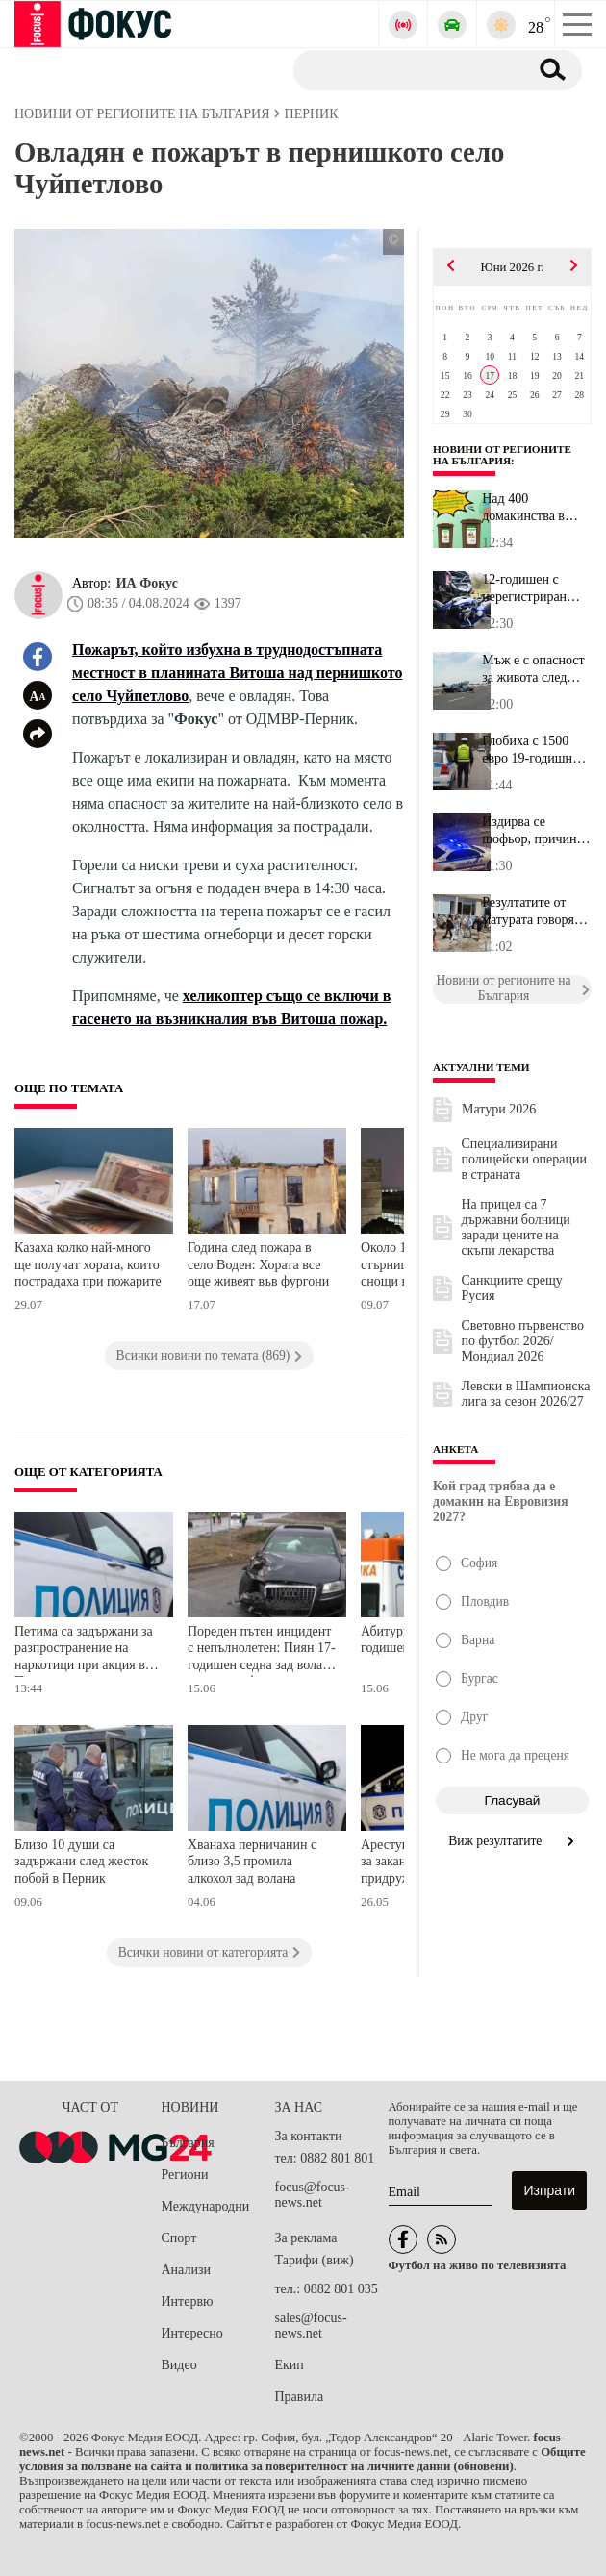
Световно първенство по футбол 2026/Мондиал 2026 (523, 1340)
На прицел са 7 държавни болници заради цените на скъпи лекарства (516, 1227)
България (188, 2143)
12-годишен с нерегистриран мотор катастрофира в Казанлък (525, 588)
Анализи (186, 2270)
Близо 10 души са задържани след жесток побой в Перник (81, 1862)
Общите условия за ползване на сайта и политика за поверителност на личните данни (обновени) (302, 2459)
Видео (179, 2365)
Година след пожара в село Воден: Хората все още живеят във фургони (258, 1264)
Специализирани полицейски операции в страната (524, 1159)
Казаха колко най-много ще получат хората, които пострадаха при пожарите (88, 1264)
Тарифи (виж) (314, 2260)
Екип (289, 2365)
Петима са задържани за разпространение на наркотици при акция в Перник (83, 1650)
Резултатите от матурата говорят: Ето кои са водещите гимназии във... (533, 911)
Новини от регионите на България (502, 454)
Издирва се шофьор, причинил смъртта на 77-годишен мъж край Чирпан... (536, 830)
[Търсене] (403, 69)
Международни (206, 2206)
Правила (299, 2396)
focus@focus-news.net (312, 2195)
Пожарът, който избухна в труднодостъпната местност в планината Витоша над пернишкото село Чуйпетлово (237, 672)
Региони (185, 2174)
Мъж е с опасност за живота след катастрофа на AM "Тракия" (535, 669)
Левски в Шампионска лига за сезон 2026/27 (526, 1394)
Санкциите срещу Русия (512, 1288)
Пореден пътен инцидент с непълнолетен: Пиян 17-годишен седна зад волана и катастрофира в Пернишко (262, 1650)
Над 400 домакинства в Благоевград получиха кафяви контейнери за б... (532, 507)
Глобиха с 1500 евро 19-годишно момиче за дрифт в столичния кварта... (535, 750)
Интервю (188, 2301)
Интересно (192, 2333)
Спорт (179, 2238)
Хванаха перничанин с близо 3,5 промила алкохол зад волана (252, 1862)
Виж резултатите (512, 1841)
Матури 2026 (499, 1109)
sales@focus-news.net (311, 2325)
